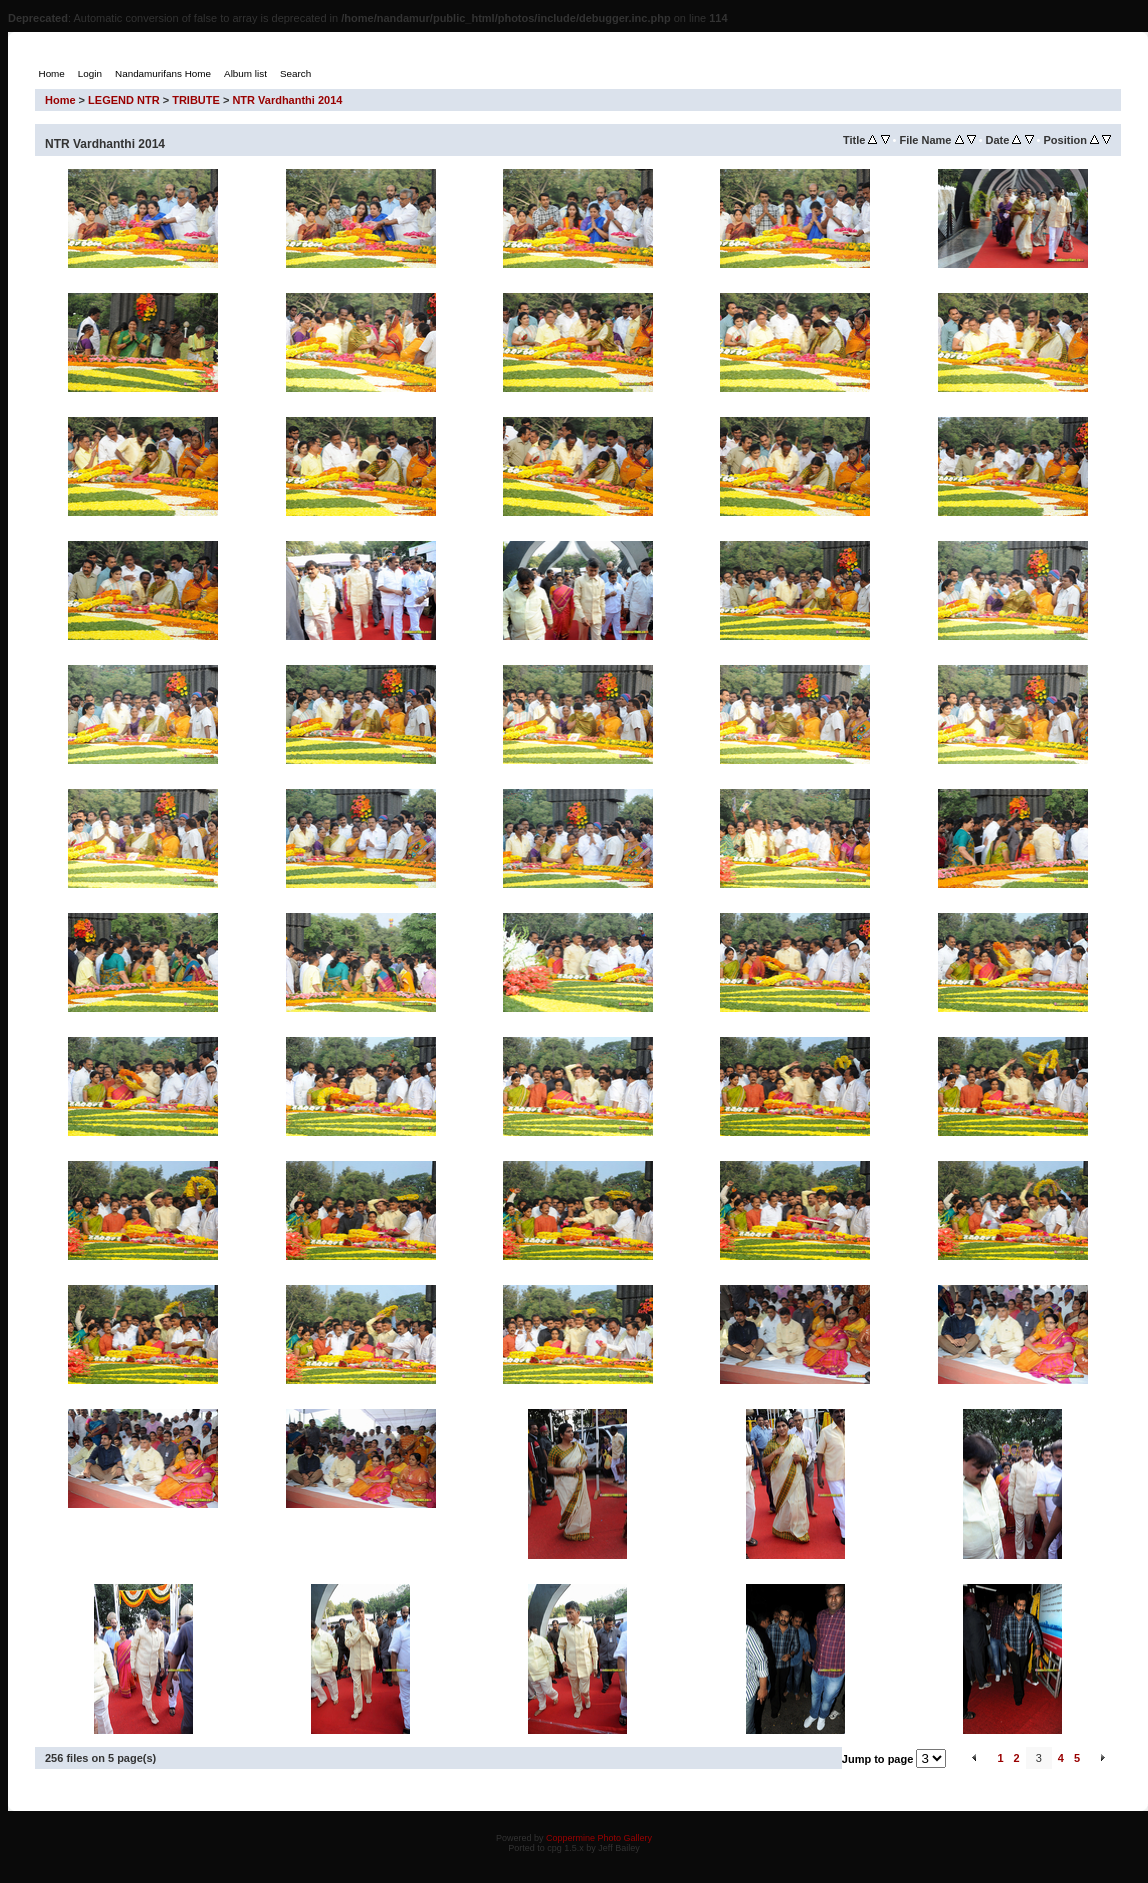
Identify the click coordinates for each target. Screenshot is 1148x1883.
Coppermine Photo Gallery (599, 1838)
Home (60, 100)
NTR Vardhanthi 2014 (287, 100)
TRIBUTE (196, 100)
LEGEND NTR (124, 100)
